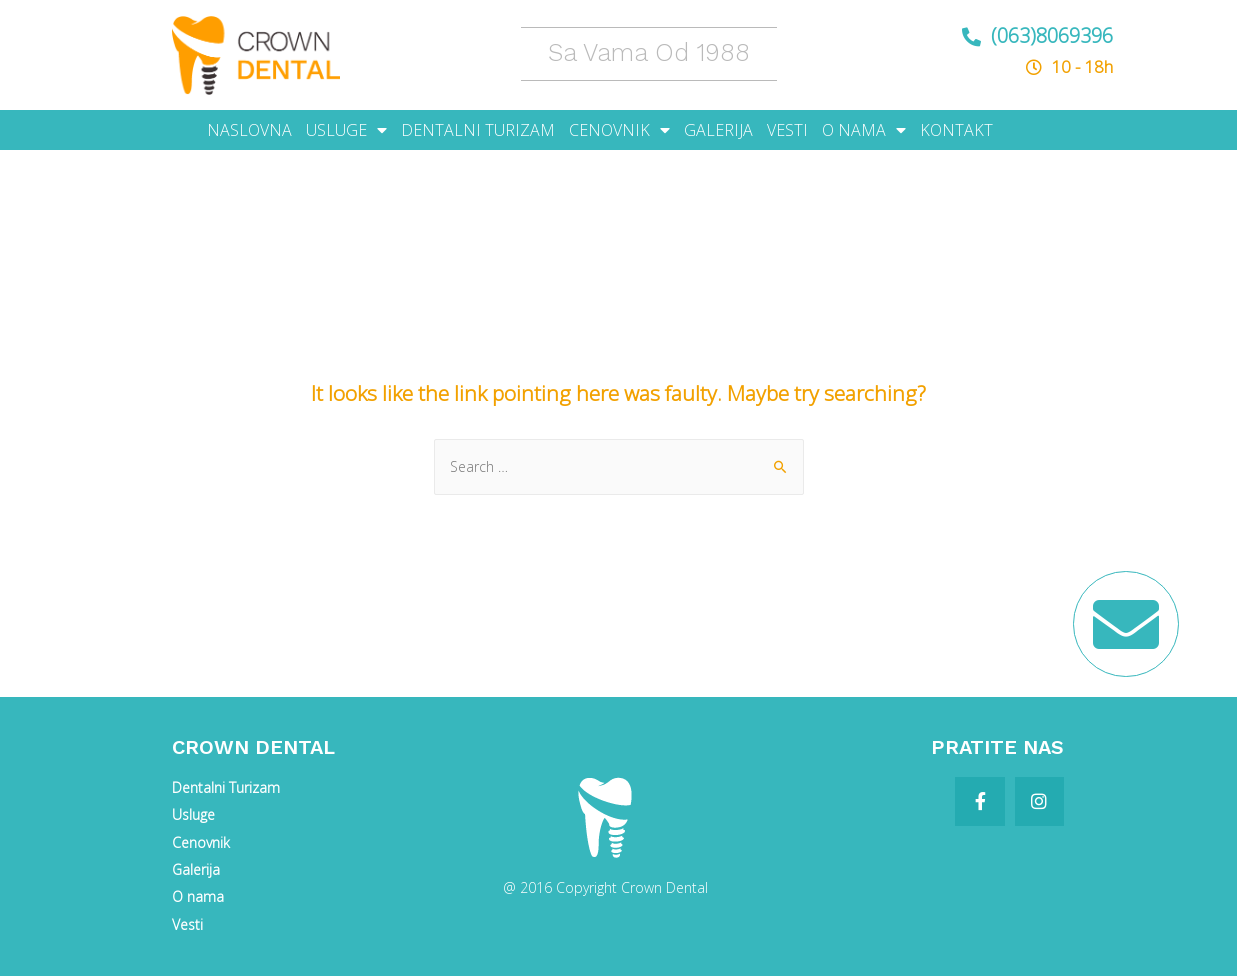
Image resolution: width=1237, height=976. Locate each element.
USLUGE (346, 130)
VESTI (787, 130)
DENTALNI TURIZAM (478, 130)
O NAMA (864, 130)
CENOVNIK (619, 130)
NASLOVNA (249, 130)
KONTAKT (956, 130)
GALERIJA (718, 130)
